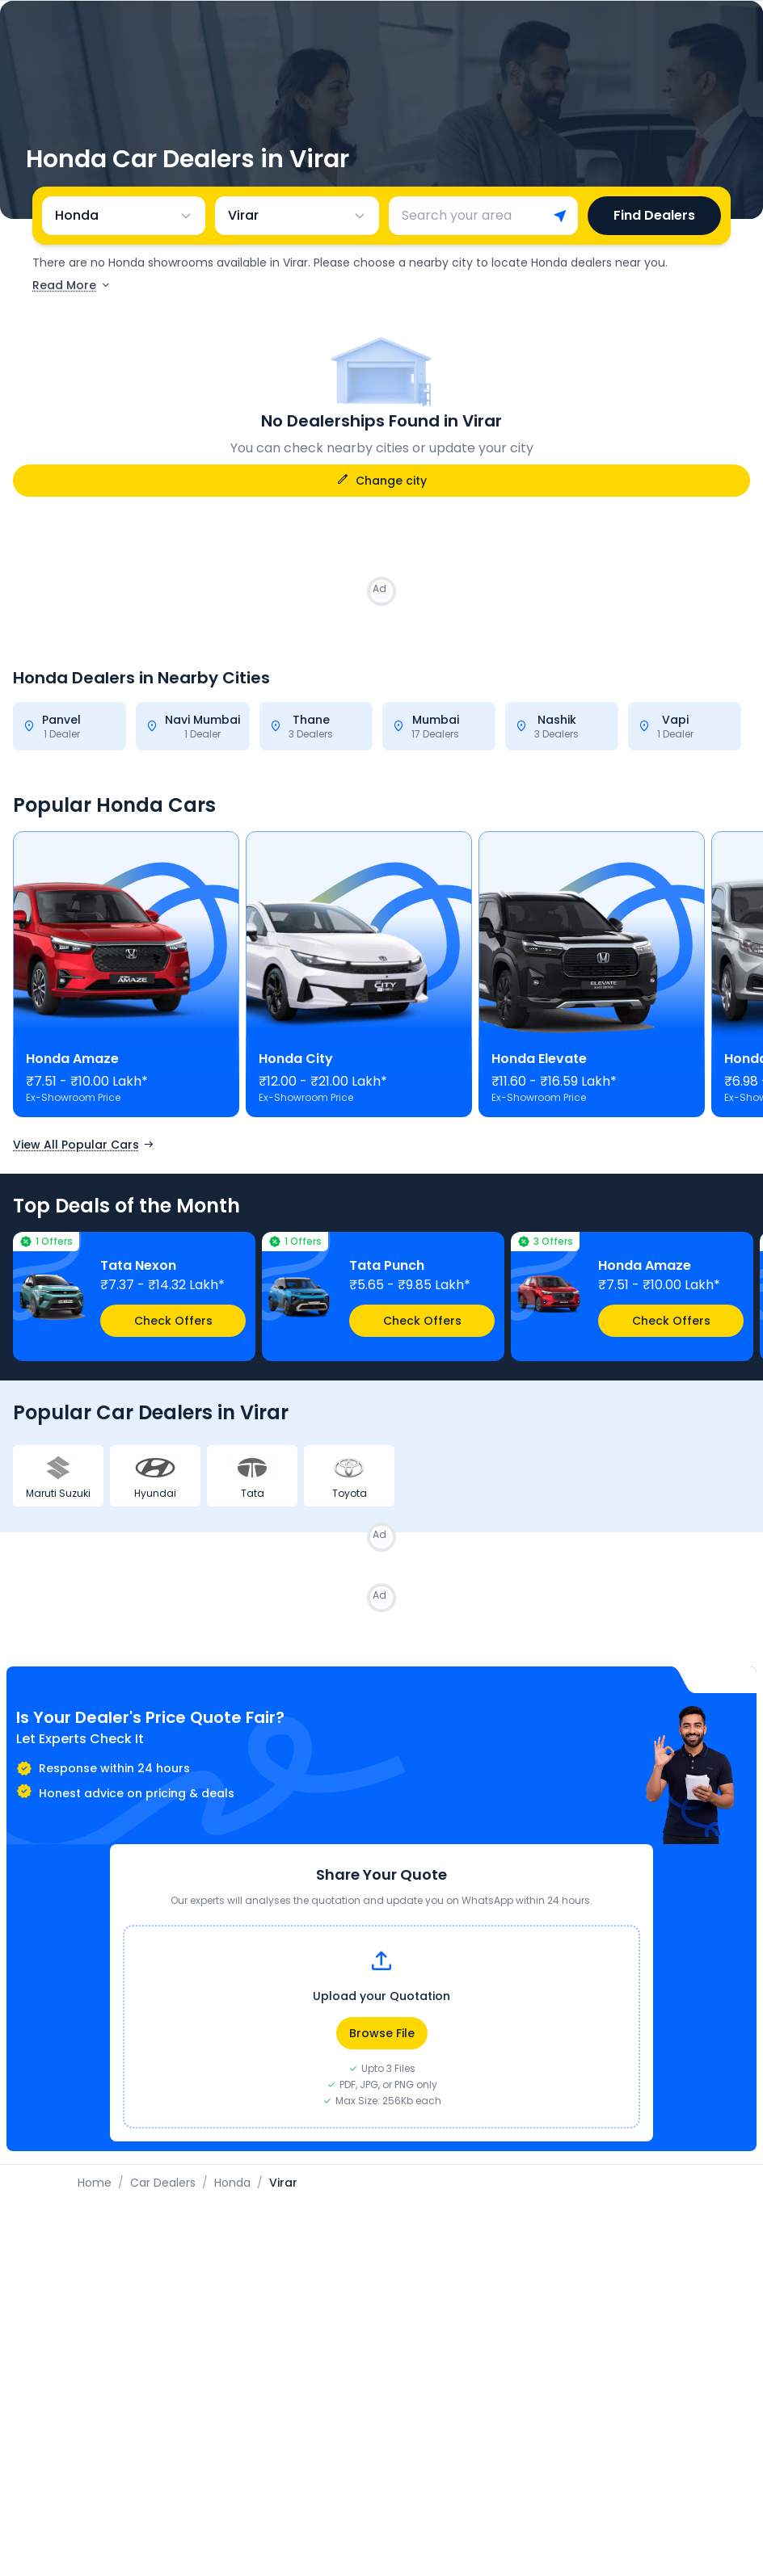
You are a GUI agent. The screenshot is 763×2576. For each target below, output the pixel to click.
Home (95, 2183)
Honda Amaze (72, 1058)
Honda (232, 2183)
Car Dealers (163, 2183)
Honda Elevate (539, 1058)
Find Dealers (654, 215)
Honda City (296, 1058)
